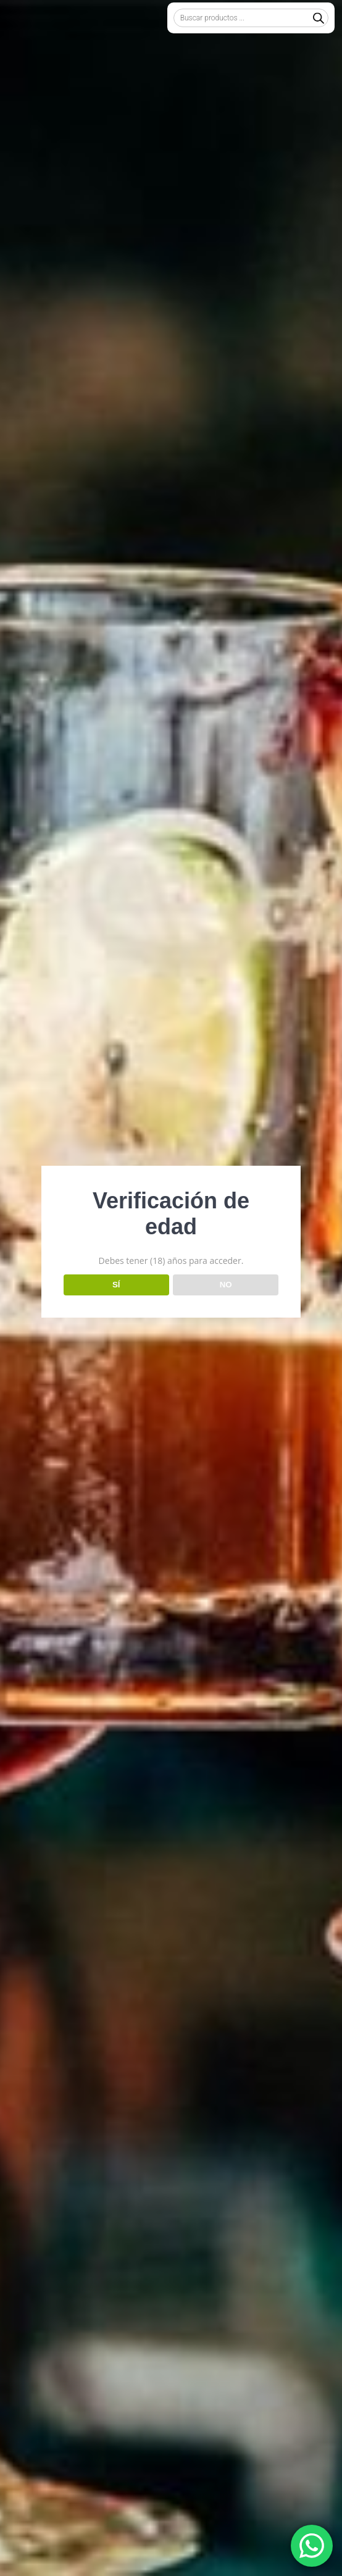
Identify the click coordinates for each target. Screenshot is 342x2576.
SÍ (116, 1284)
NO (226, 1284)
